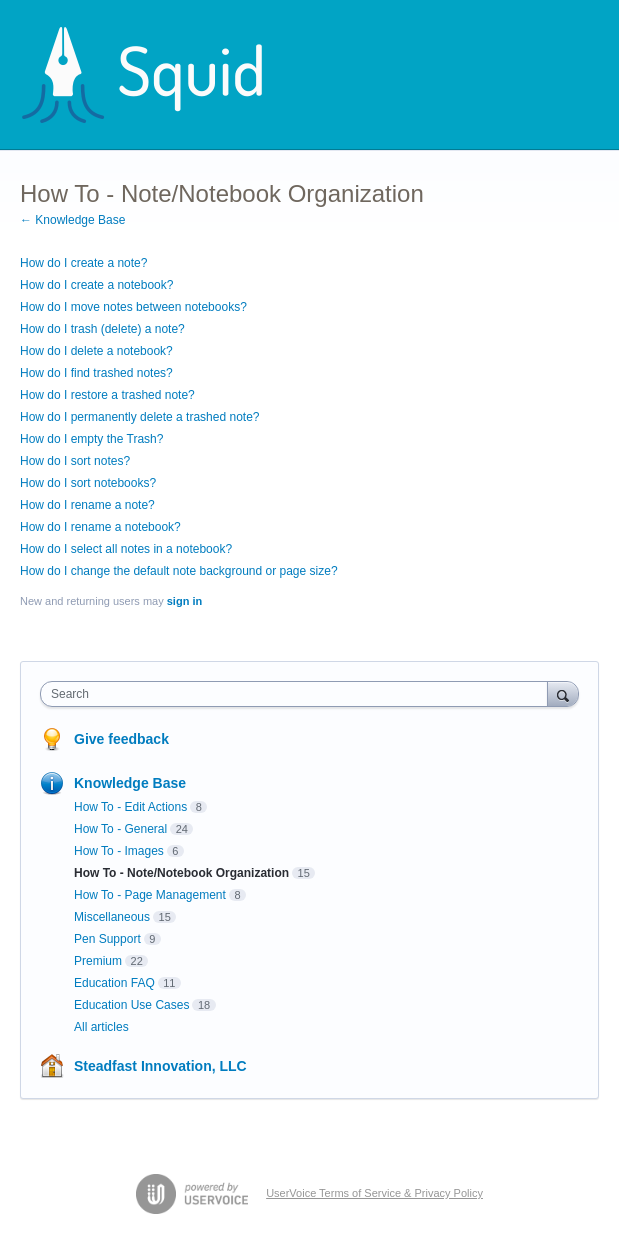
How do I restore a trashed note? (107, 395)
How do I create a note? (83, 263)
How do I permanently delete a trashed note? (139, 417)
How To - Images (119, 851)
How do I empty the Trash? (91, 439)
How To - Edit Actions (130, 807)
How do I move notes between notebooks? (133, 307)
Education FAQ (114, 983)
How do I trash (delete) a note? (102, 329)
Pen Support (107, 939)
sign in (184, 601)
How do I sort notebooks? (88, 483)
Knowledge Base (130, 783)
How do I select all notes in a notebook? (126, 549)
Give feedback (121, 739)
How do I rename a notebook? (100, 527)
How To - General (120, 829)
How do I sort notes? (75, 461)
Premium (98, 961)
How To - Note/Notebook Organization (181, 873)
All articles (101, 1027)
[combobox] (298, 694)
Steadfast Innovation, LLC (160, 1066)
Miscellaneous (112, 917)
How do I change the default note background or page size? (179, 571)
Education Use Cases (131, 1005)
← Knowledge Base (72, 220)
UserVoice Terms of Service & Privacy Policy (374, 1193)
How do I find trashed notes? (96, 373)
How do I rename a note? (87, 505)
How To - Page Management (150, 895)
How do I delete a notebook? (96, 351)
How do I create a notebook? (96, 285)
